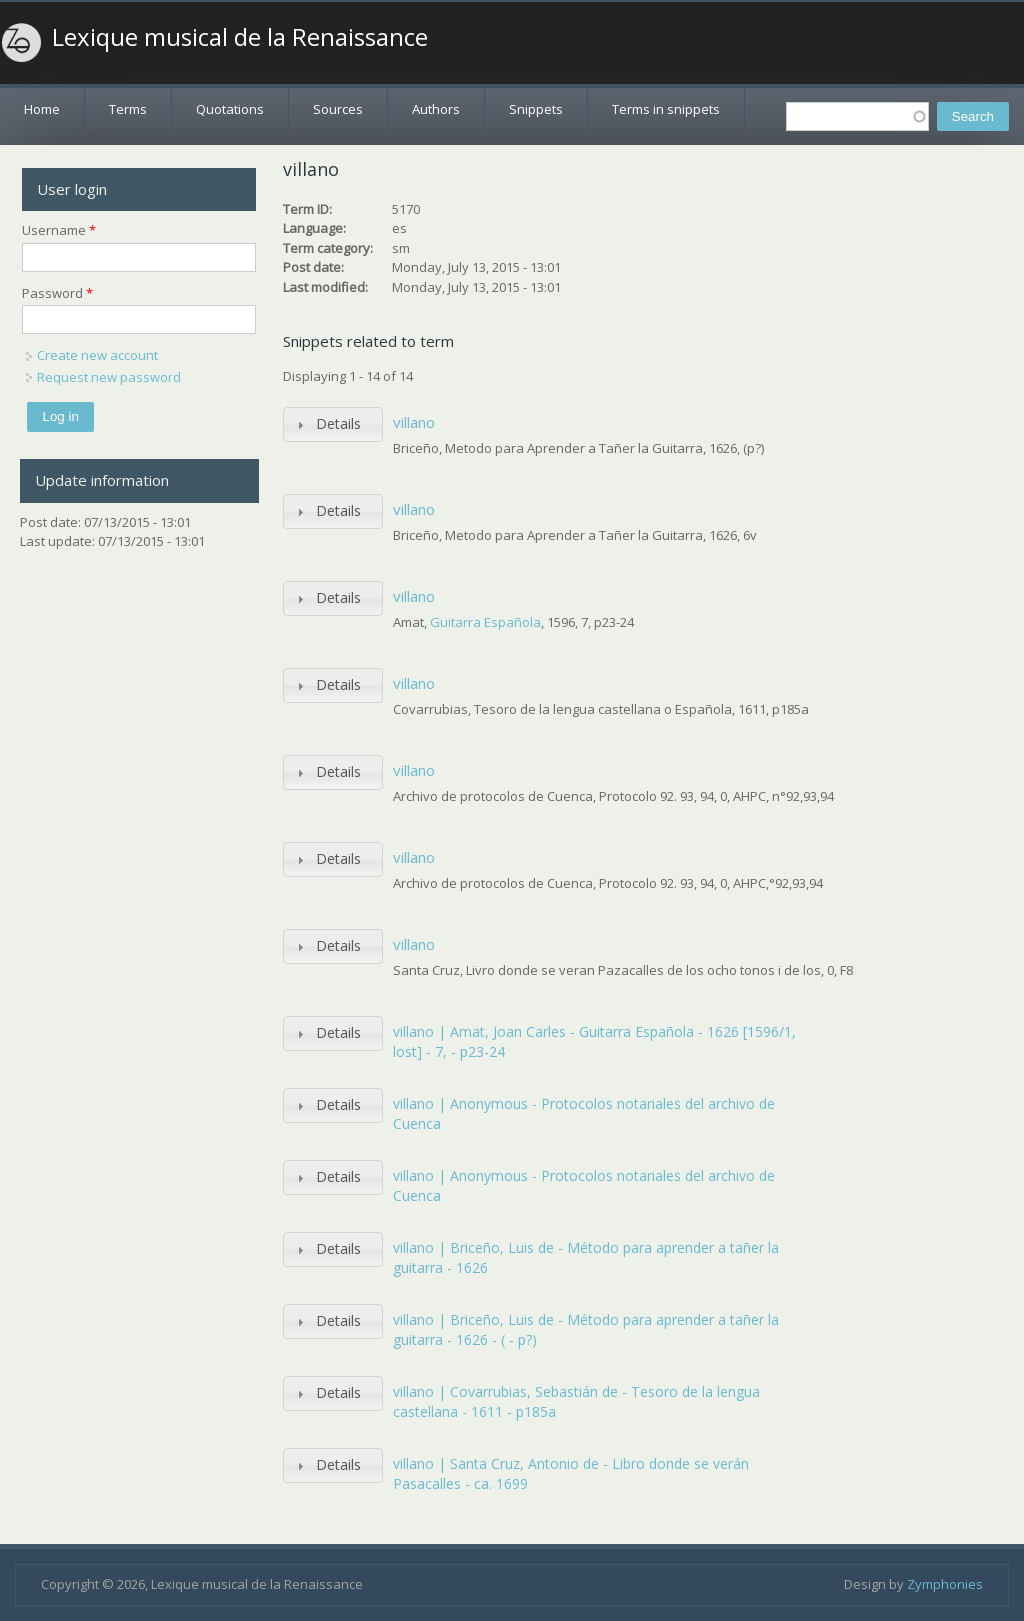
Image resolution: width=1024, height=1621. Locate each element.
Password (57, 293)
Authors (436, 109)
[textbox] (857, 116)
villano (414, 422)
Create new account (97, 355)
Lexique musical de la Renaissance (240, 37)
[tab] (333, 424)
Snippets (536, 109)
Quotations (230, 109)
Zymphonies (945, 1584)
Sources (338, 109)
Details (338, 423)
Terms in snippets (666, 109)
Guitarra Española (485, 622)
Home (42, 109)
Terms (128, 109)
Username (59, 230)
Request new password (109, 377)
